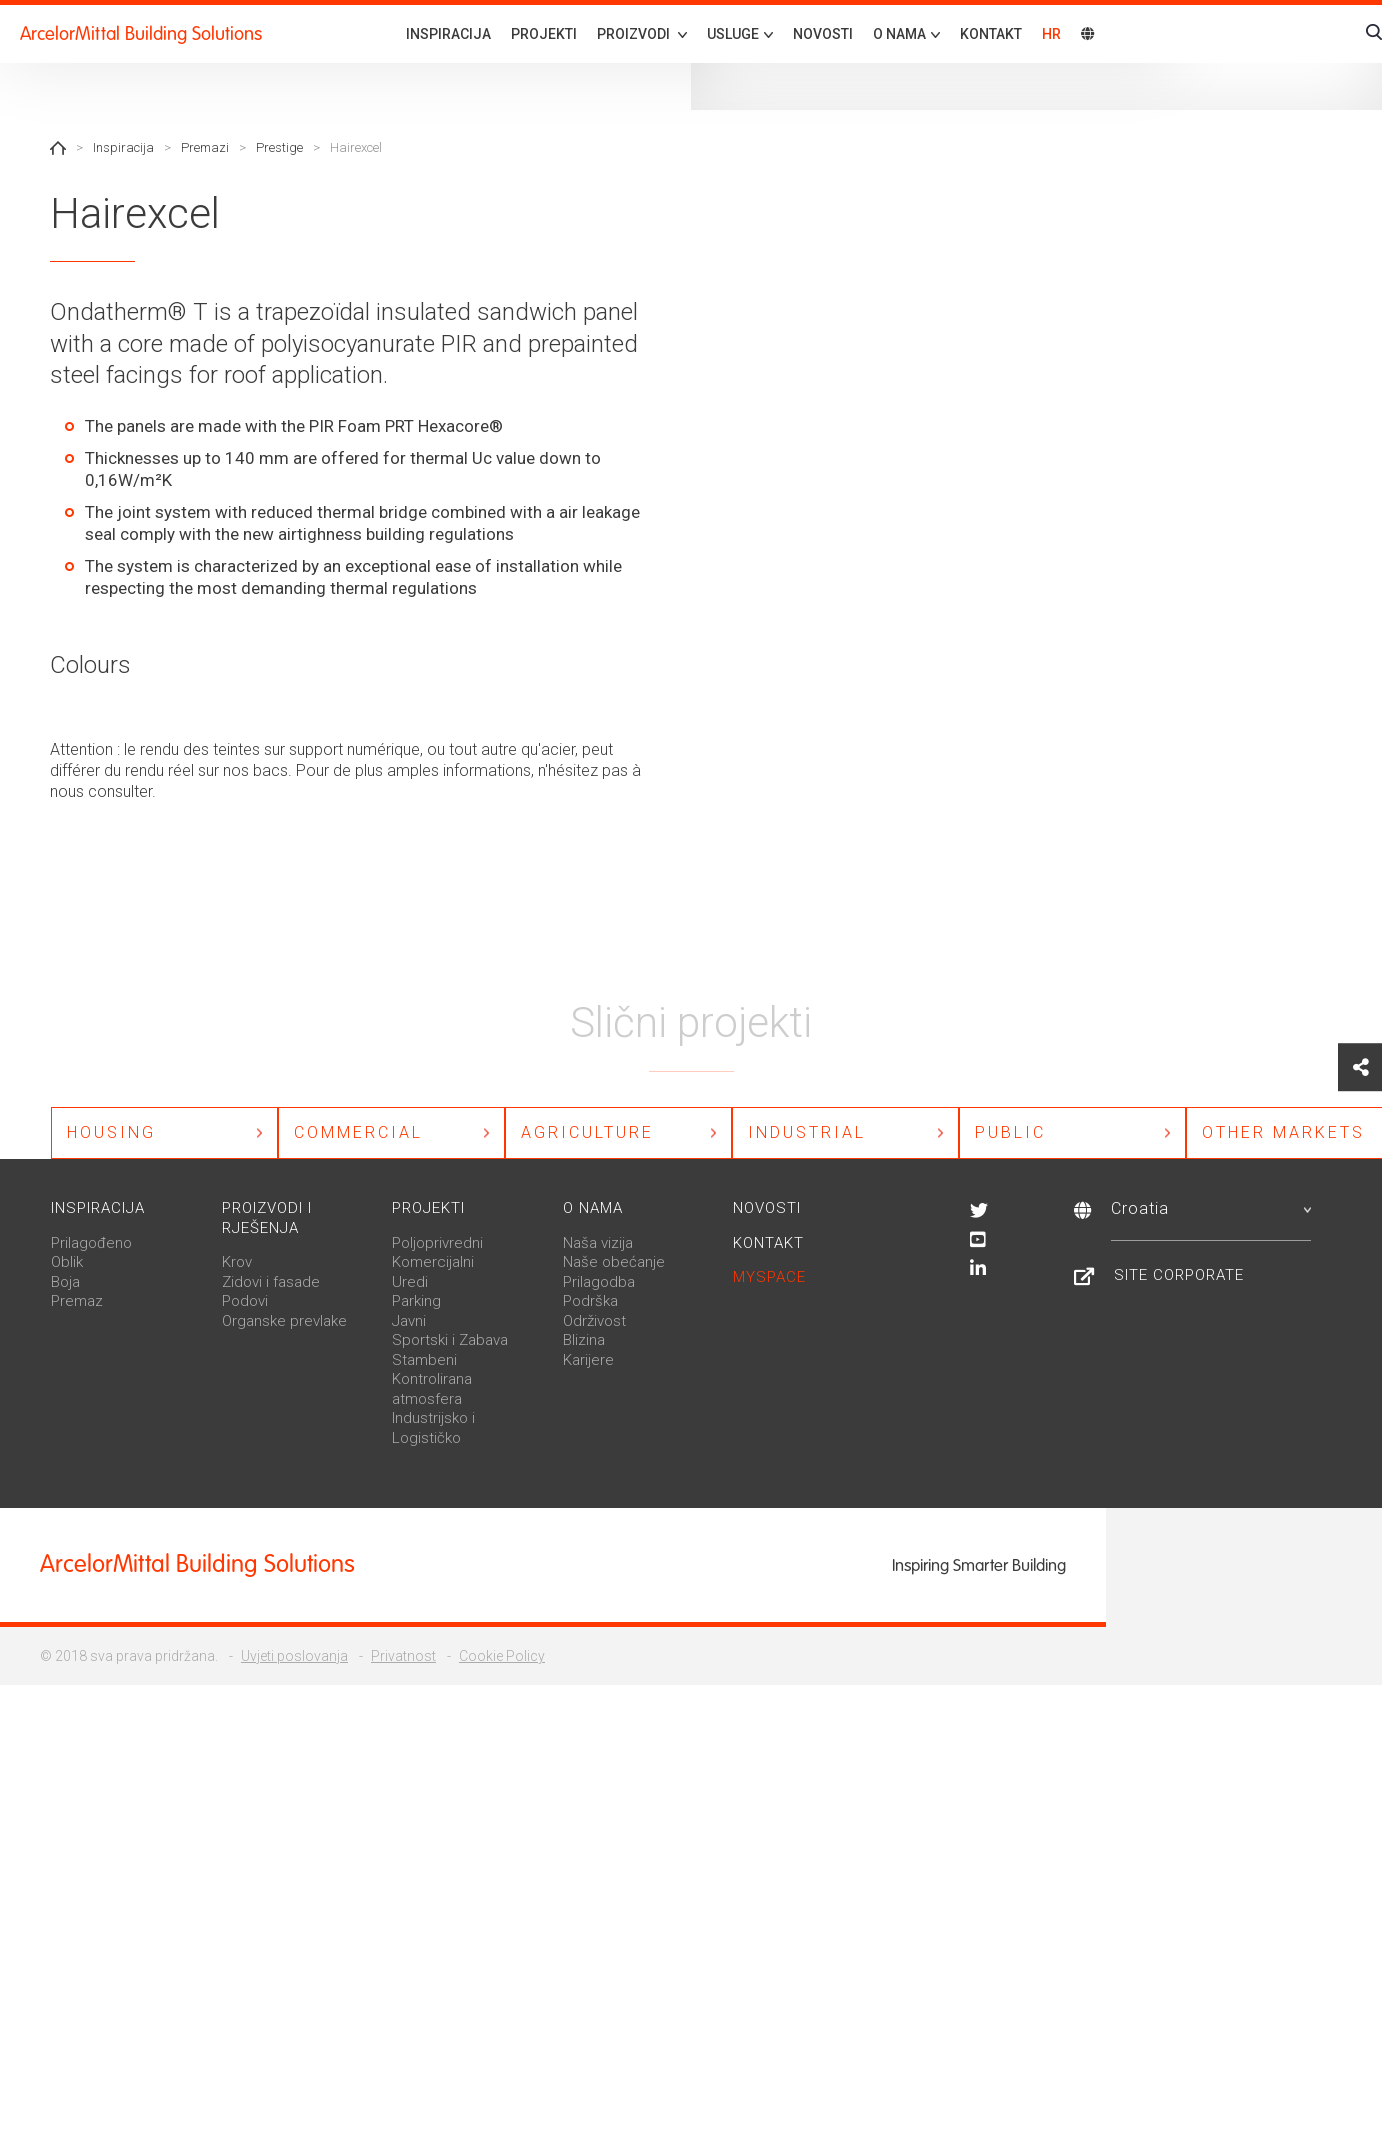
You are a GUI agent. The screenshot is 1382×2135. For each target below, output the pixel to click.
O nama (593, 1209)
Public (1010, 1132)
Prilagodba (599, 1283)
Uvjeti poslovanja (294, 1657)
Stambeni (424, 1361)
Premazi (205, 147)
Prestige (279, 147)
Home (58, 148)
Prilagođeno (91, 1244)
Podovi (245, 1302)
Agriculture (587, 1132)
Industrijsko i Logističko (433, 1429)
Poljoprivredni (437, 1244)
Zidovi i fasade (271, 1283)
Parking (416, 1302)
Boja (65, 1283)
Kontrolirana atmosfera (432, 1390)
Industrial (807, 1132)
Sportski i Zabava (450, 1341)
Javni (409, 1322)
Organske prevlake (284, 1322)
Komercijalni (433, 1263)
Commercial (358, 1132)
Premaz (77, 1302)
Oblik (67, 1263)
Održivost (594, 1322)
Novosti (823, 34)
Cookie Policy (502, 1657)
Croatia (1211, 1209)
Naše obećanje (614, 1263)
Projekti (544, 34)
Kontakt (991, 34)
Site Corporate (1179, 1276)
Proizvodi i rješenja (267, 1219)
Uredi (410, 1283)
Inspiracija (448, 34)
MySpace (769, 1278)
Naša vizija (598, 1244)
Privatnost (403, 1657)
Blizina (584, 1341)
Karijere (588, 1361)
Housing (111, 1132)
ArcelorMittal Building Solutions (141, 33)
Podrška (590, 1302)
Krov (237, 1263)
